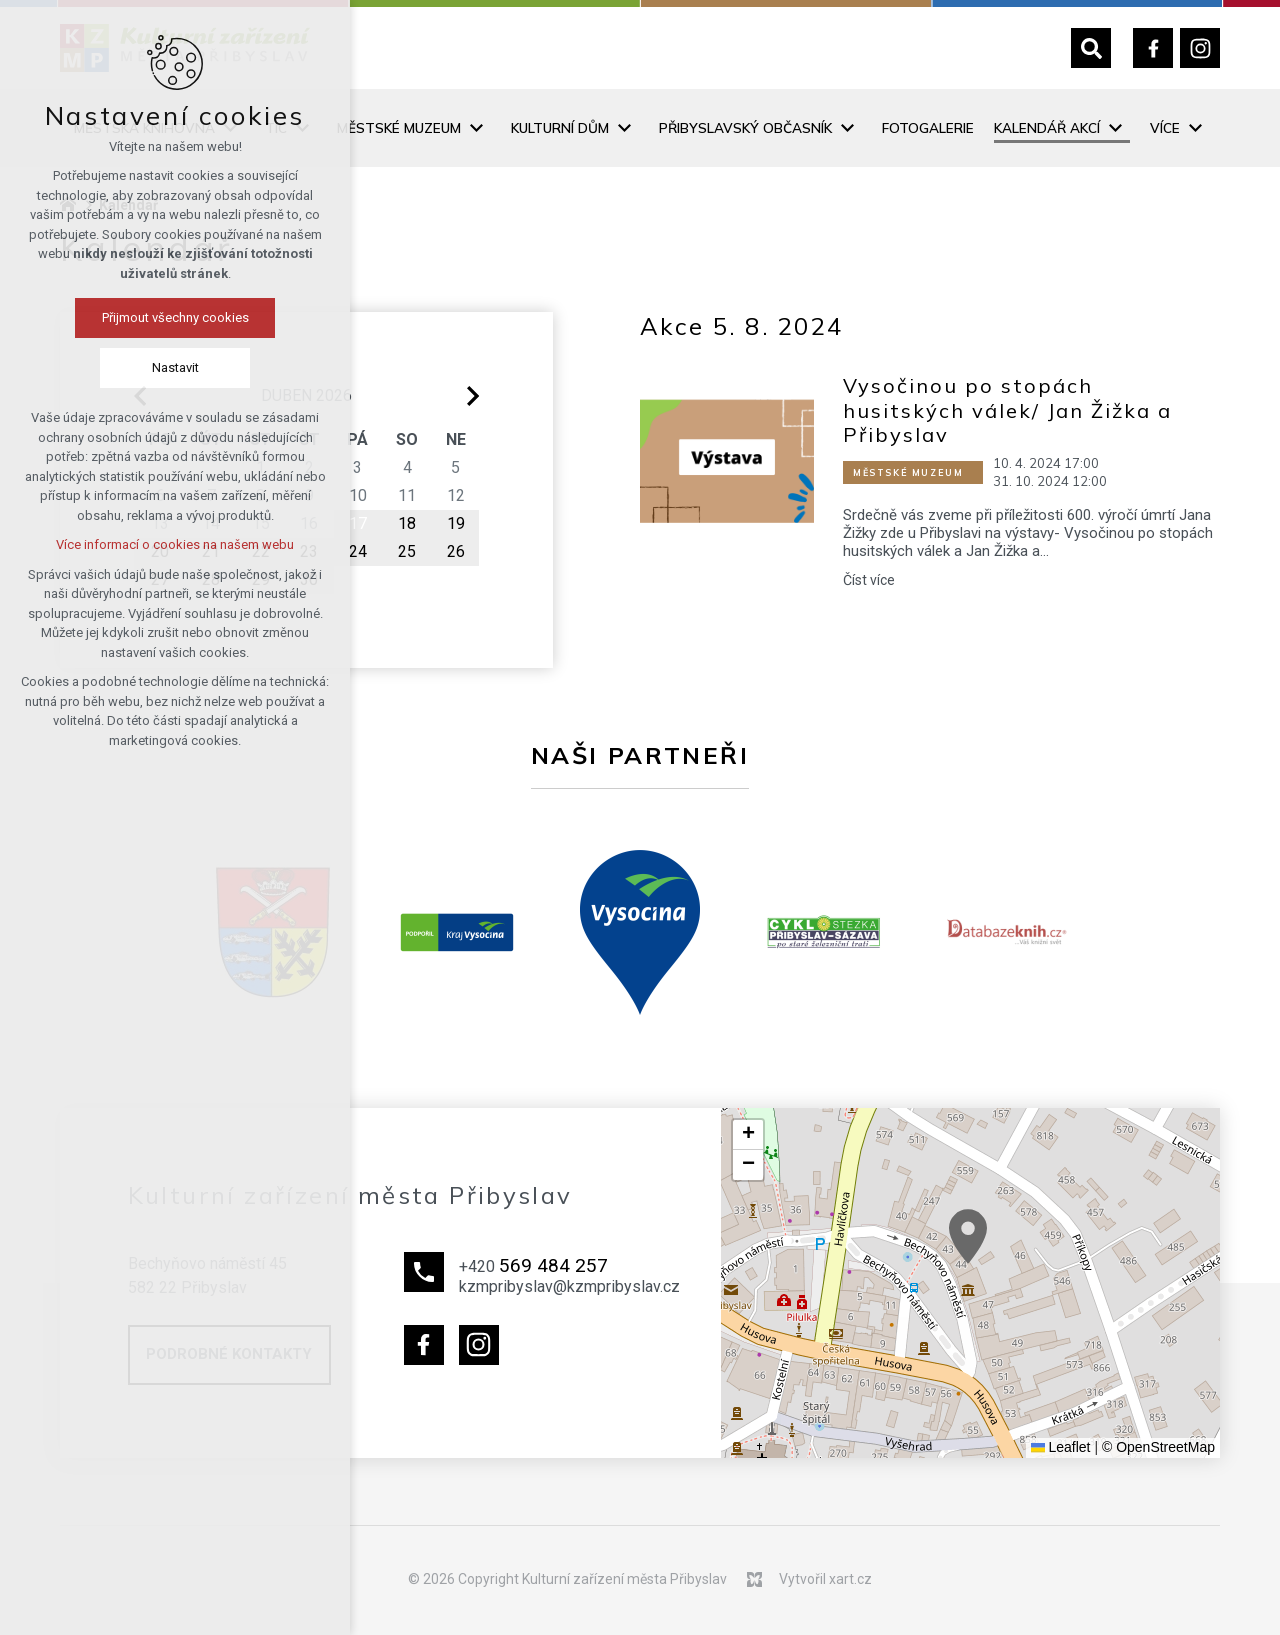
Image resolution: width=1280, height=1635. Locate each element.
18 (407, 523)
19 (456, 523)
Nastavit (175, 367)
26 (456, 551)
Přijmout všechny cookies (175, 317)
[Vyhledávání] (1091, 48)
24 (358, 551)
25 (407, 551)
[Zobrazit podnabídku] (476, 128)
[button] (968, 1236)
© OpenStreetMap (1158, 1447)
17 (358, 523)
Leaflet (1061, 1447)
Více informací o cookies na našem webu (175, 544)
